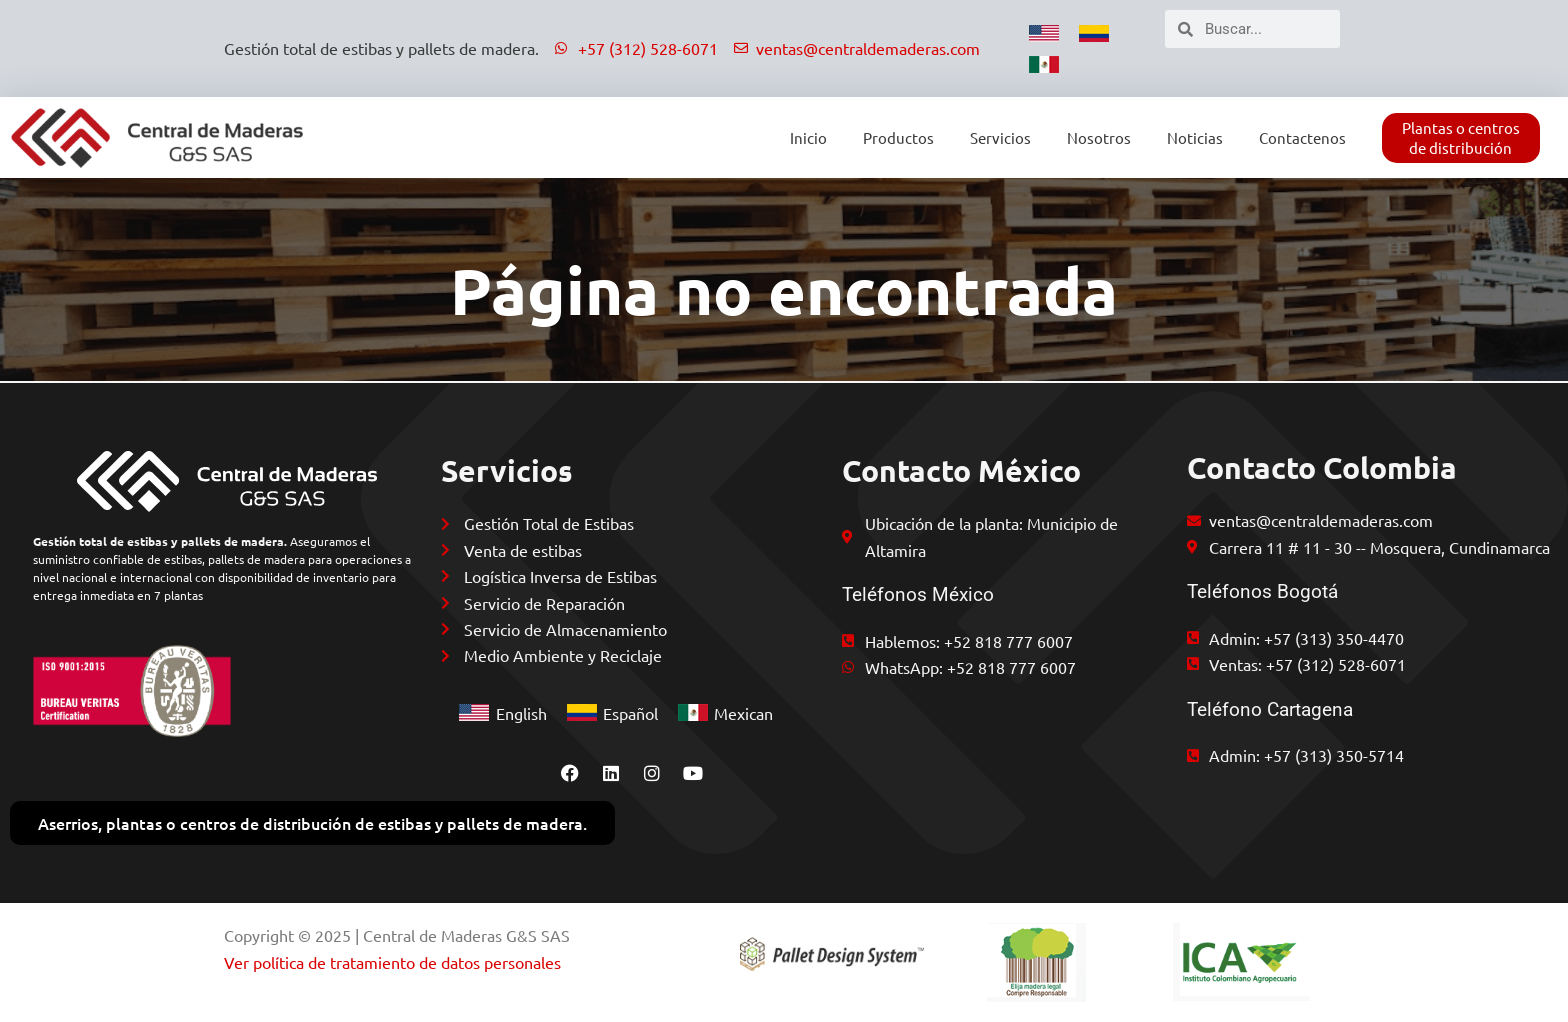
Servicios (1000, 137)
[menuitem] (1044, 33)
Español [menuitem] (630, 711)
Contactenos (1302, 137)
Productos (898, 137)
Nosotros (1099, 137)
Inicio (808, 137)
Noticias (1195, 137)
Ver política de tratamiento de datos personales (392, 962)
